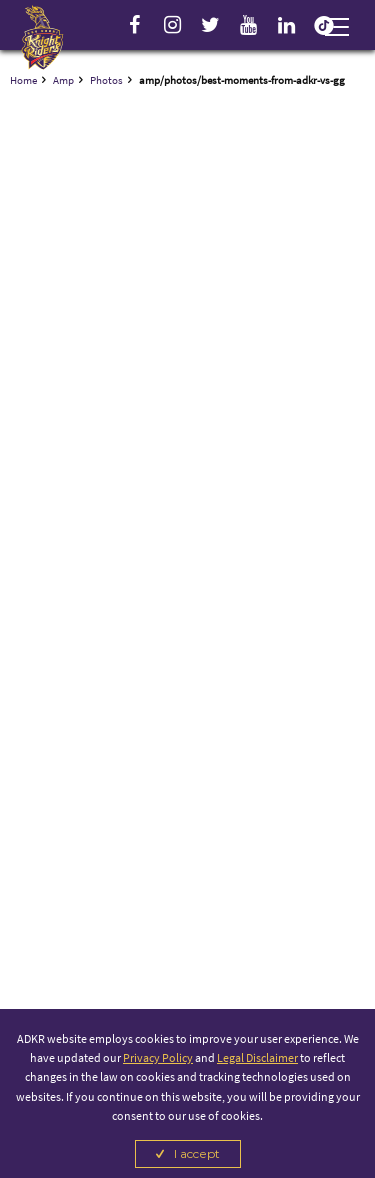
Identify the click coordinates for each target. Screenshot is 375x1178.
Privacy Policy (158, 1057)
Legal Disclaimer (257, 1057)
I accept (197, 1153)
